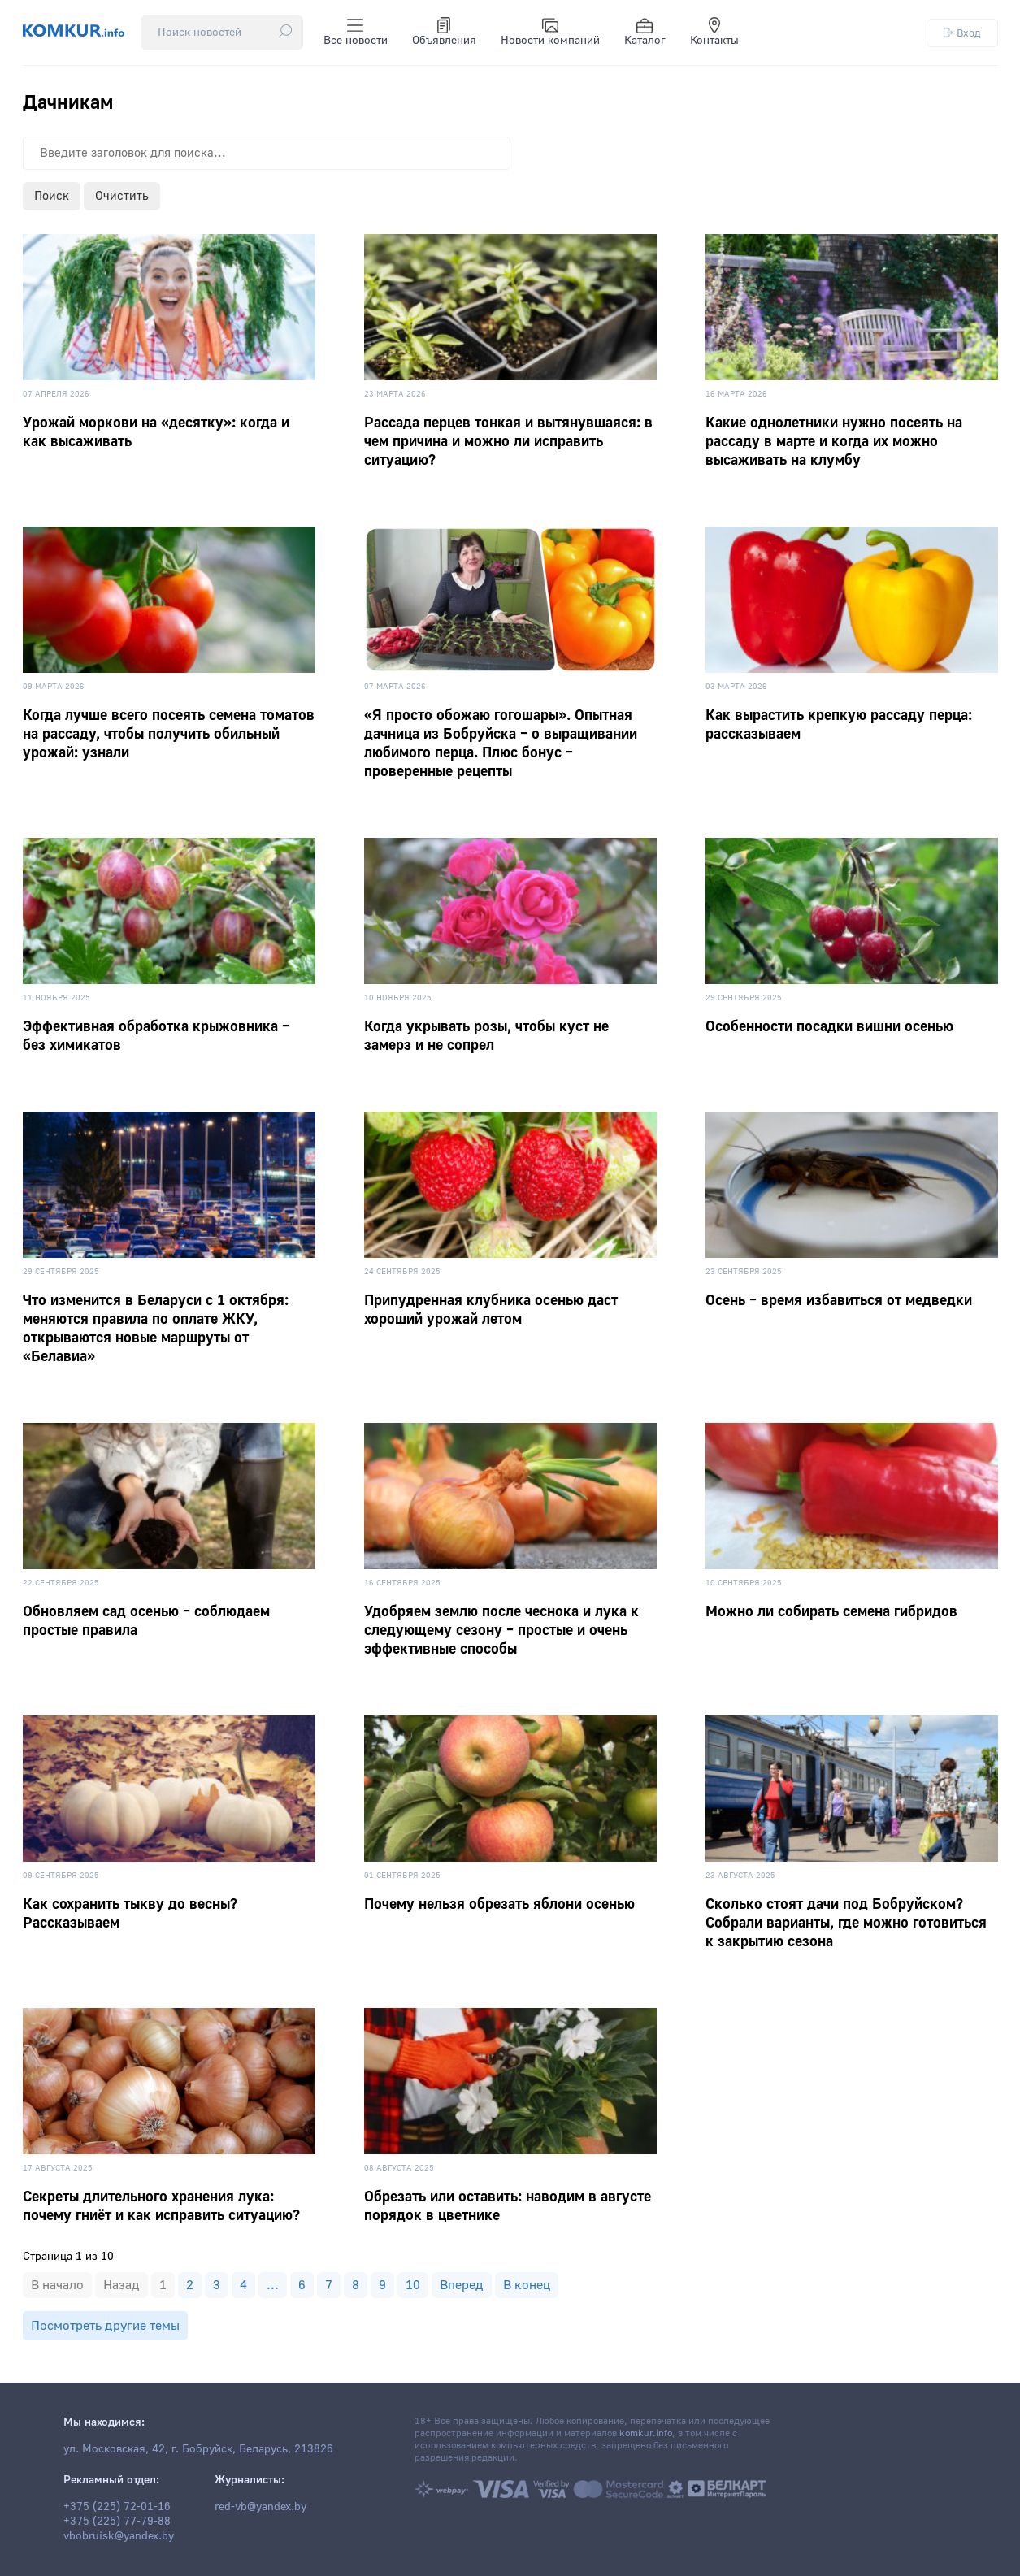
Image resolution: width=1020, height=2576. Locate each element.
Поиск (51, 196)
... (273, 2285)
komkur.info (645, 2433)
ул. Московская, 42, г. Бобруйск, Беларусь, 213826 (198, 2449)
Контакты (714, 32)
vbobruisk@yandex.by (118, 2536)
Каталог (645, 32)
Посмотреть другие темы (105, 2326)
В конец (526, 2285)
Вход (962, 33)
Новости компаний (550, 32)
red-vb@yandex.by (260, 2507)
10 (413, 2285)
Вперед (462, 2285)
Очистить (122, 196)
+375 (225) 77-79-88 (117, 2521)
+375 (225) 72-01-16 (117, 2507)
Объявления (444, 32)
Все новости (355, 32)
